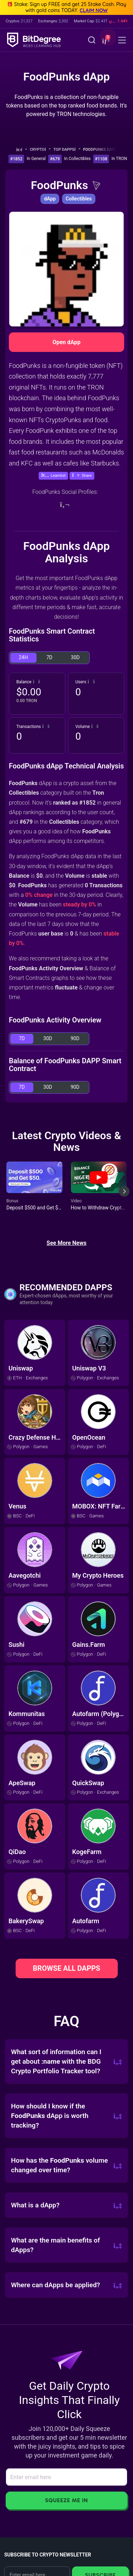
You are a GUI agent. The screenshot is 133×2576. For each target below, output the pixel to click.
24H (23, 657)
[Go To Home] (21, 149)
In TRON (119, 158)
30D (75, 657)
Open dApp (66, 342)
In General (36, 158)
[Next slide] (124, 1197)
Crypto (40, 149)
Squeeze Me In (66, 2500)
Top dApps (67, 149)
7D (49, 657)
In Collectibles (77, 158)
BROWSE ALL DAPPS (66, 1968)
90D (75, 1038)
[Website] (65, 504)
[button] (105, 40)
